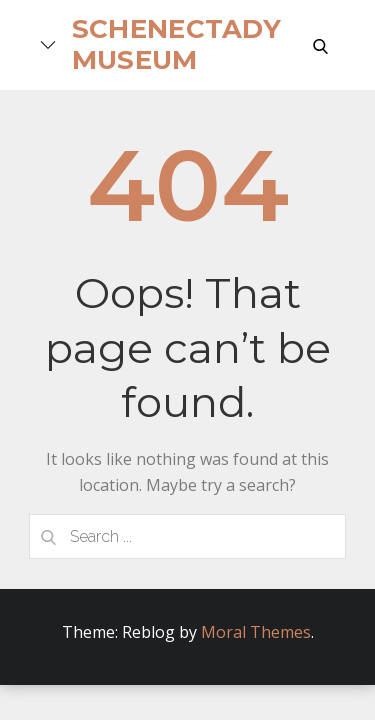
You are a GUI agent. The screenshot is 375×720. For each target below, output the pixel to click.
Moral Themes (256, 632)
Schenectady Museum (176, 44)
